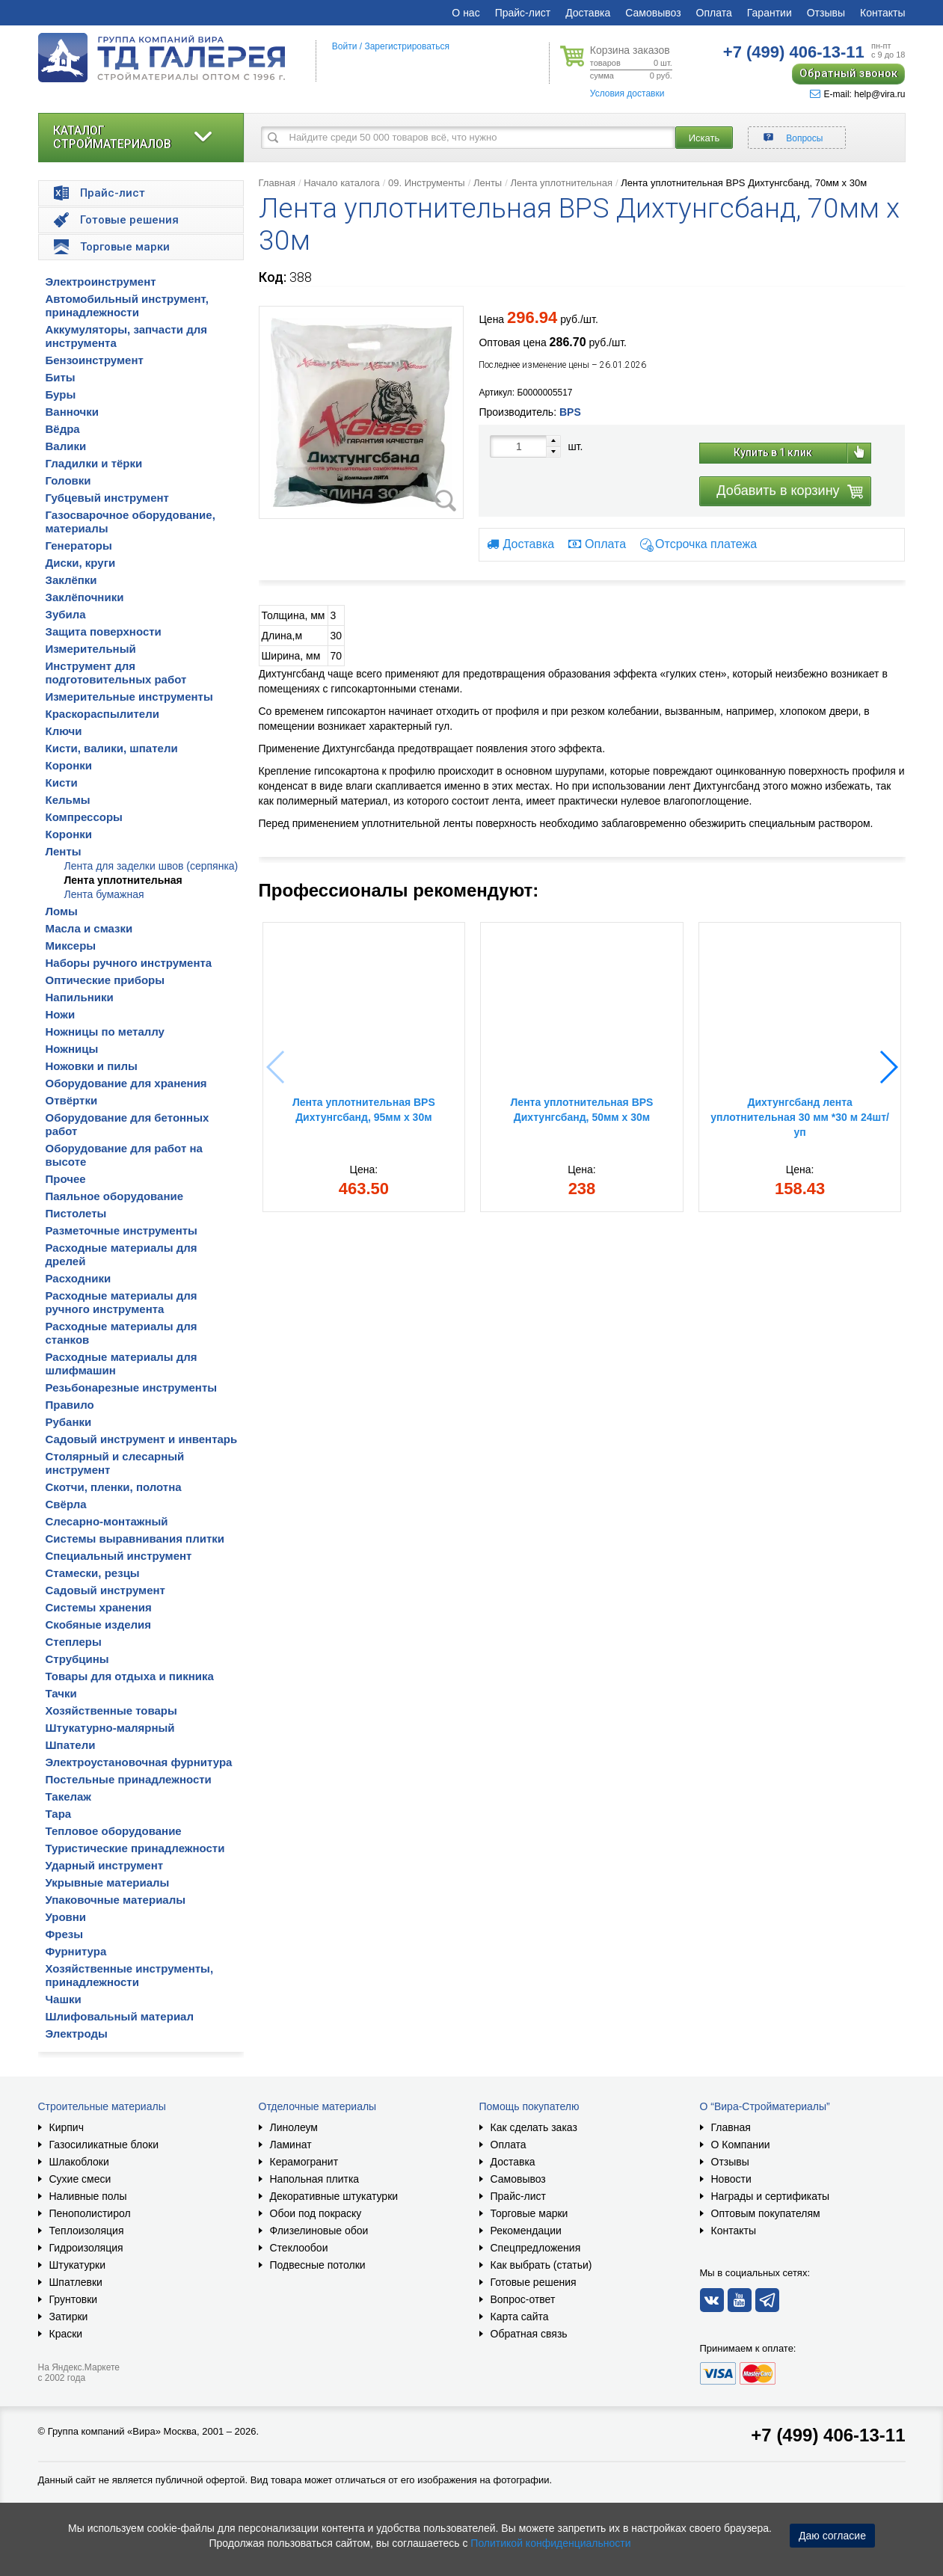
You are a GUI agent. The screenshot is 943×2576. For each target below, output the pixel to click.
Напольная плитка (315, 2179)
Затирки (68, 2317)
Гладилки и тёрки (94, 463)
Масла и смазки (89, 928)
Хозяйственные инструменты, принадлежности (130, 1975)
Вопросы (804, 138)
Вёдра (63, 428)
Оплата (714, 13)
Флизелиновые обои (319, 2231)
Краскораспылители (102, 713)
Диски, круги (81, 562)
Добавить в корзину (777, 490)
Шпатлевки (75, 2282)
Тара (59, 1813)
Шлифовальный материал (120, 2016)
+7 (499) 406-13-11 (828, 2435)
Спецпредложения (536, 2248)
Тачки (61, 1693)
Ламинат (291, 2145)
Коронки (69, 765)
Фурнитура (76, 1951)
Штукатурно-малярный (110, 1727)
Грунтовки (73, 2299)
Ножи (61, 1014)
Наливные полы (88, 2196)
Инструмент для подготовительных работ (116, 673)
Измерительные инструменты (129, 696)
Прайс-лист (523, 13)
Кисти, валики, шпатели (112, 748)
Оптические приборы (105, 980)
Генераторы (79, 545)
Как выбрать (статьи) (541, 2265)
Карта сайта (520, 2317)
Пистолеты (76, 1213)
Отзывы (826, 13)
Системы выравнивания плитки (135, 1538)
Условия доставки (627, 93)
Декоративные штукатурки (334, 2196)
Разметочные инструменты (121, 1230)
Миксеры (71, 945)
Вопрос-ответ (523, 2299)
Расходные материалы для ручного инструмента (121, 1302)
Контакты (882, 13)
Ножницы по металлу (105, 1031)
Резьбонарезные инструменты (132, 1387)
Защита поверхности (104, 631)
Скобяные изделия (99, 1624)
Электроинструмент (101, 281)
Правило (70, 1404)
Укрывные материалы (108, 1882)
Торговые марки (529, 2213)
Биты (61, 377)
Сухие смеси (80, 2179)
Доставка (587, 13)
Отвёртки (72, 1100)
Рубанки (69, 1421)
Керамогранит (304, 2162)
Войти (344, 46)
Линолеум (294, 2127)
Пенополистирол (90, 2213)
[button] (888, 1067)
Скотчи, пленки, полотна (114, 1487)
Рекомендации (526, 2231)
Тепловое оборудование (114, 1831)
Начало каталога (342, 182)
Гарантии (769, 13)
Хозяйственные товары (111, 1710)
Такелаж (69, 1796)
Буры (61, 394)
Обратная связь (529, 2334)
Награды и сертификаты (770, 2196)
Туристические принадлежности (135, 1848)
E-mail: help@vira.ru (858, 94)
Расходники (78, 1278)
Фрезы (65, 1934)
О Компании (740, 2145)
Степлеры (74, 1641)
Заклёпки (71, 580)
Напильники (80, 997)
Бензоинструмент (95, 360)
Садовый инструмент (105, 1590)
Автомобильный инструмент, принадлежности (127, 305)
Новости (731, 2179)
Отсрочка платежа (706, 545)
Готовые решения (534, 2282)
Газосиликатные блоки (104, 2145)
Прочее (66, 1178)
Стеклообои (299, 2248)
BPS (570, 412)
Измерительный (91, 648)
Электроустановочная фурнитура (139, 1762)
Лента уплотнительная (123, 880)
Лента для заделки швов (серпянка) (151, 866)
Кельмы (68, 799)
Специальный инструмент (119, 1555)
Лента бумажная (104, 894)
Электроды (77, 2033)
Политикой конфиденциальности (550, 2543)
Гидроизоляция (86, 2248)
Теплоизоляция (86, 2231)
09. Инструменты (426, 182)
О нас (465, 13)
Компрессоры (84, 817)
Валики (66, 446)
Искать (704, 138)
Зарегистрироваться (406, 46)
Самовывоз (653, 13)
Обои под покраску (316, 2213)
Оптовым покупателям (765, 2213)
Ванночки (72, 411)
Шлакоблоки (79, 2162)
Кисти (62, 782)
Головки (68, 480)
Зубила (66, 614)
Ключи (64, 731)
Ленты (64, 851)
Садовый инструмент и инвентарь (142, 1439)
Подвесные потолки (318, 2265)
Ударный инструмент (105, 1865)
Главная (277, 182)
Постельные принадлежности (129, 1779)
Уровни (66, 1917)
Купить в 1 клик (773, 452)
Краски (66, 2334)
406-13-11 (793, 52)
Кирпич (66, 2127)
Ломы (62, 911)
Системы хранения (99, 1607)
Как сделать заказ (534, 2127)
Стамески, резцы (93, 1573)
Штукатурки (77, 2265)
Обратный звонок (848, 73)
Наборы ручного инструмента (129, 962)
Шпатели (71, 1745)
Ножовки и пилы (92, 1066)
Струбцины (77, 1659)
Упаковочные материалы (116, 1899)
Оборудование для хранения (126, 1083)
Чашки (64, 1999)
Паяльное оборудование (115, 1196)
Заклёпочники (85, 597)
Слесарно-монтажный (107, 1521)
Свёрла (66, 1504)
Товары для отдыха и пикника (130, 1676)
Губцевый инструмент (107, 497)
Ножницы (72, 1048)
